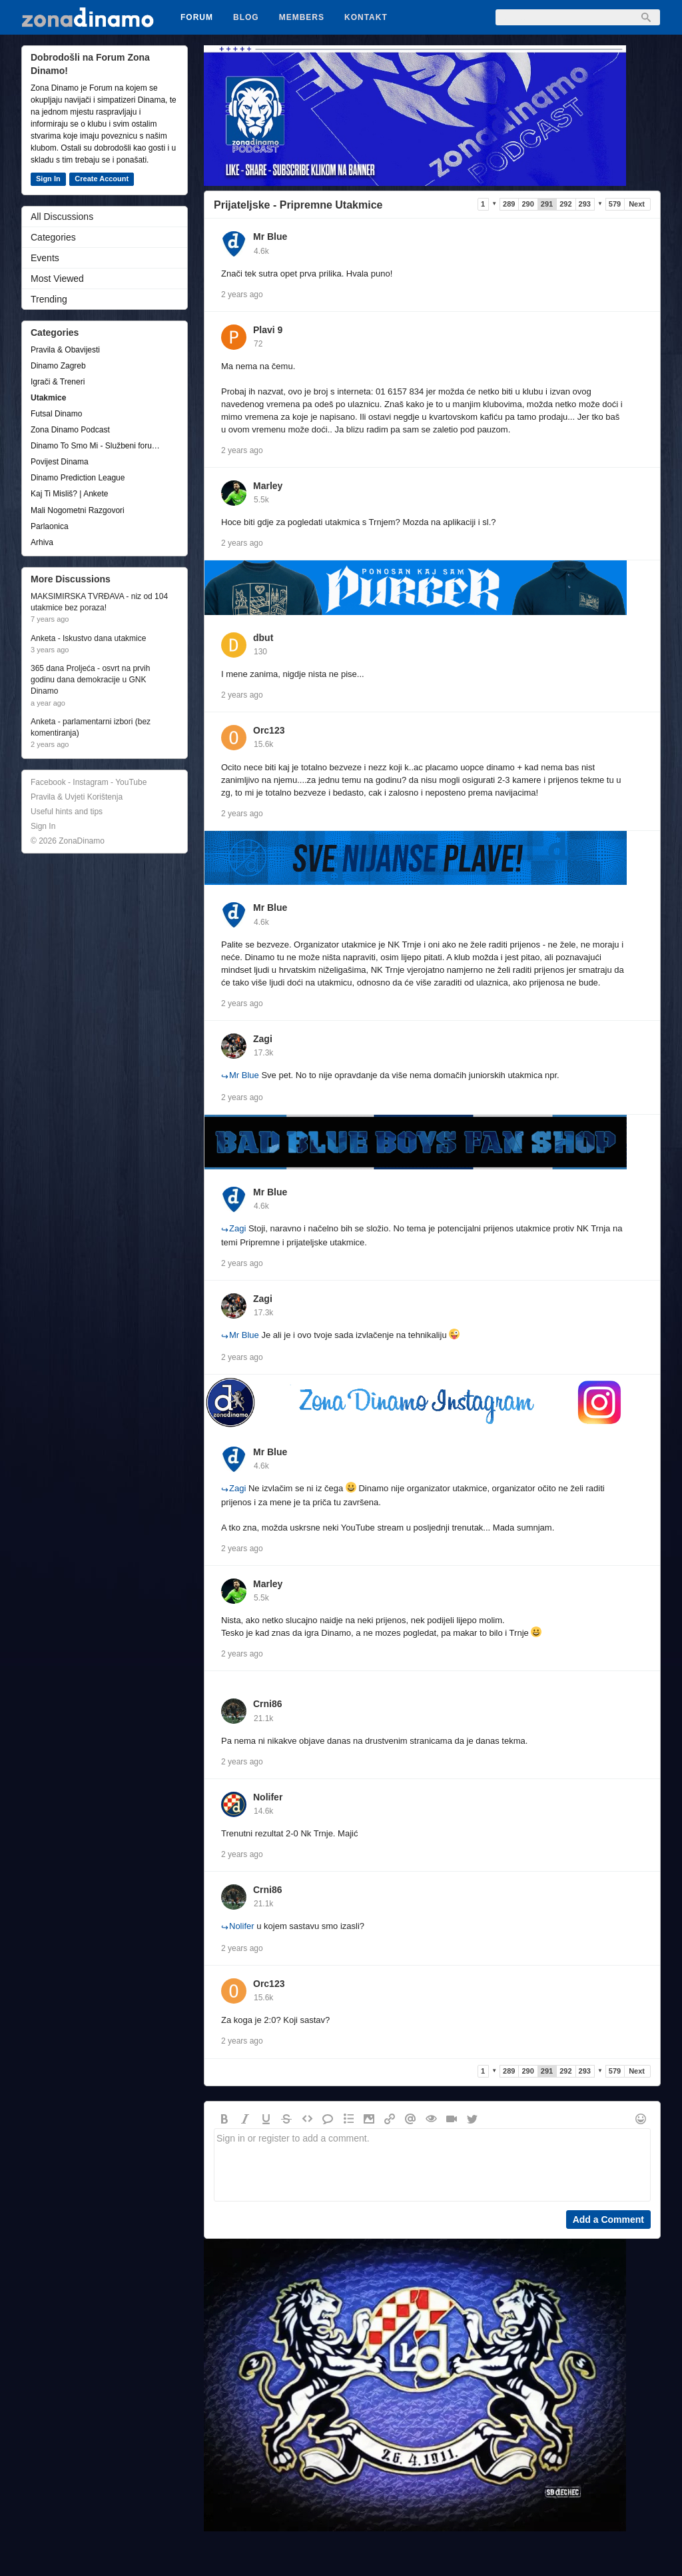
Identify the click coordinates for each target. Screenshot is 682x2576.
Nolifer (267, 1797)
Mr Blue (270, 236)
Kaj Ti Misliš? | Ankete (70, 493)
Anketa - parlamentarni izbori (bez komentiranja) (91, 727)
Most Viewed (57, 278)
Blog (246, 17)
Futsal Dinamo (56, 413)
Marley (267, 485)
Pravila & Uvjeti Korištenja (77, 797)
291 (547, 204)
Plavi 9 (267, 329)
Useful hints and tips (67, 811)
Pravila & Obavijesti (65, 349)
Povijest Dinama (60, 461)
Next (637, 204)
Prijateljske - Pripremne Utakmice (298, 205)
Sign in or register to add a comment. (432, 2165)
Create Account (102, 179)
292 (565, 204)
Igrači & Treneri (58, 381)
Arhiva (42, 542)
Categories (53, 237)
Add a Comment (608, 2219)
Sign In (48, 179)
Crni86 (267, 1703)
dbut (263, 637)
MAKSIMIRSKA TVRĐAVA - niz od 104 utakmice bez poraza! (99, 602)
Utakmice (48, 397)
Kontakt (366, 17)
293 (585, 204)
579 (615, 204)
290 (527, 204)
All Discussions (62, 216)
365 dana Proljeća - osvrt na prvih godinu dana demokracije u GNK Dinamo (90, 680)
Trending (49, 299)
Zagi (262, 1038)
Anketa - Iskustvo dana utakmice (88, 638)
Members (301, 17)
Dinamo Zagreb (58, 365)
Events (45, 258)
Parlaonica (50, 526)
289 (509, 204)
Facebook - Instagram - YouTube (89, 782)
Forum (196, 17)
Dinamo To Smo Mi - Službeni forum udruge (98, 445)
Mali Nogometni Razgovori (78, 510)
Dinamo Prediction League (78, 477)
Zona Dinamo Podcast (70, 429)
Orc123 (268, 730)
